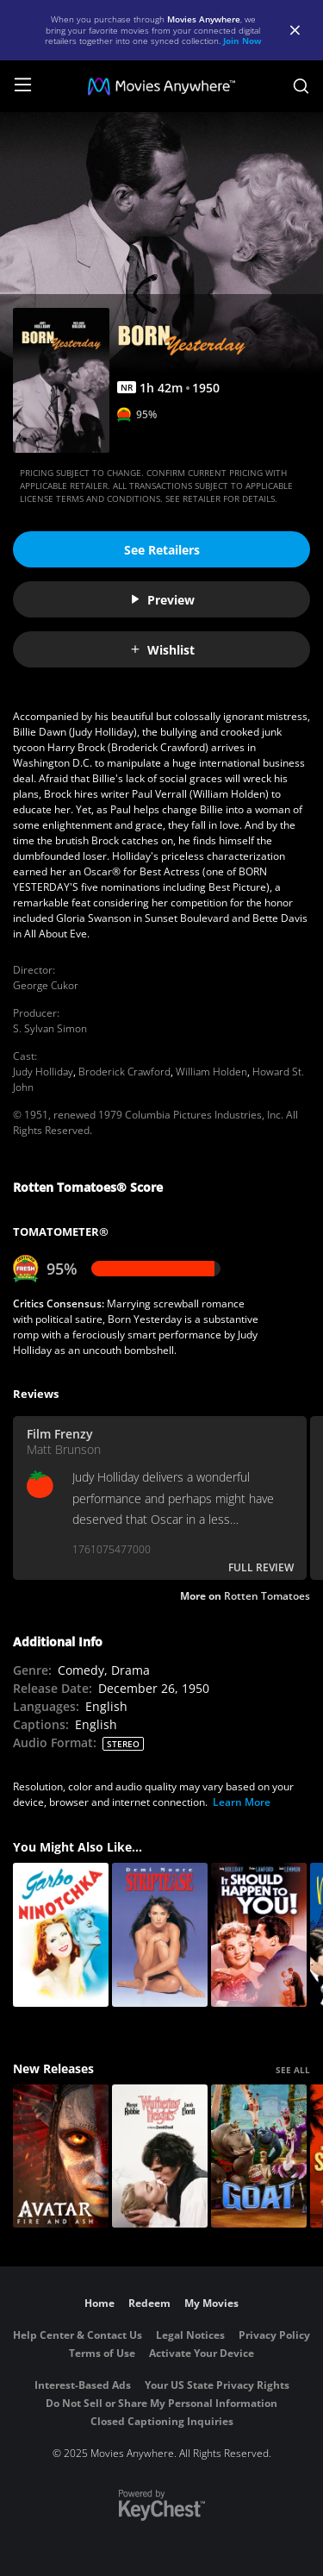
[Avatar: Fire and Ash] (61, 2156)
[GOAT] (259, 2156)
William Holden (211, 1071)
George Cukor (45, 985)
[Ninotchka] (61, 1935)
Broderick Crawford (124, 1071)
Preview (162, 600)
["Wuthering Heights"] (160, 2156)
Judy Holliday (43, 1071)
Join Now (242, 40)
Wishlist (162, 650)
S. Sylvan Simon (50, 1028)
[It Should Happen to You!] (259, 1935)
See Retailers (162, 550)
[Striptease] (160, 1935)
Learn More (241, 1802)
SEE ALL (293, 2070)
